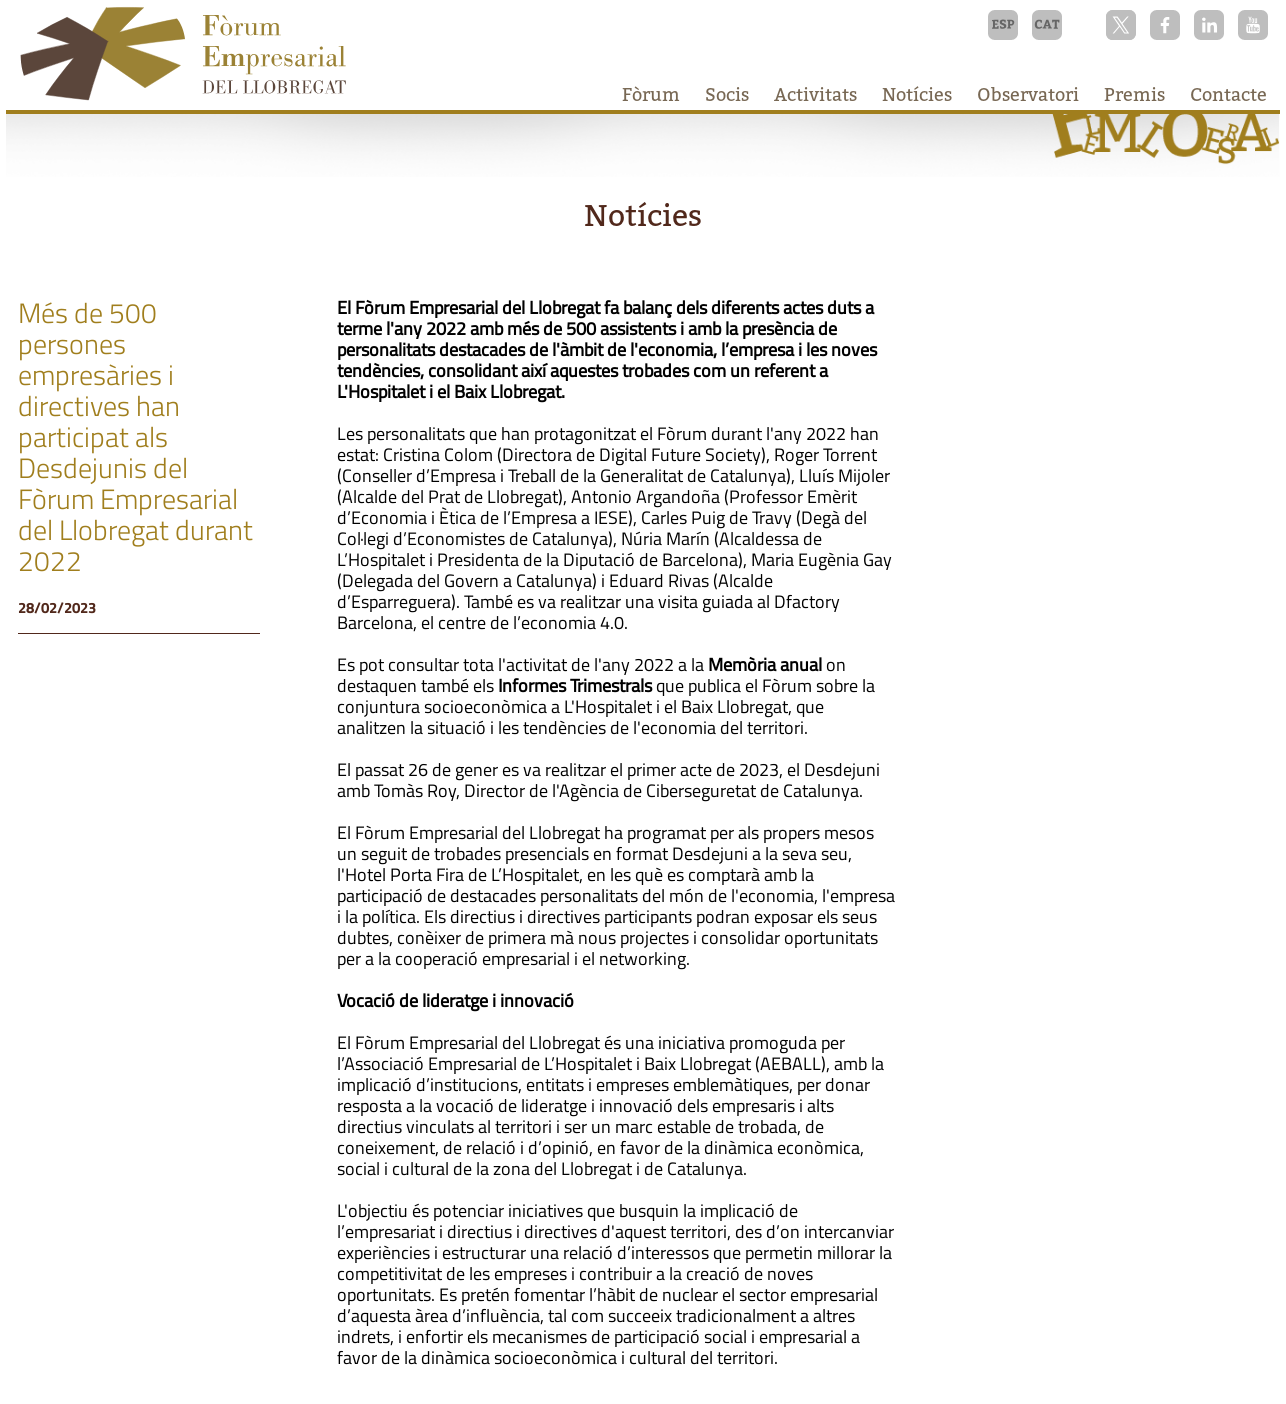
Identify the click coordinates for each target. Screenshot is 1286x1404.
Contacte (1228, 94)
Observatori (1028, 94)
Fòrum (651, 94)
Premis (1134, 94)
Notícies (917, 94)
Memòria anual (765, 664)
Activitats (815, 94)
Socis (727, 94)
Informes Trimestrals (575, 685)
